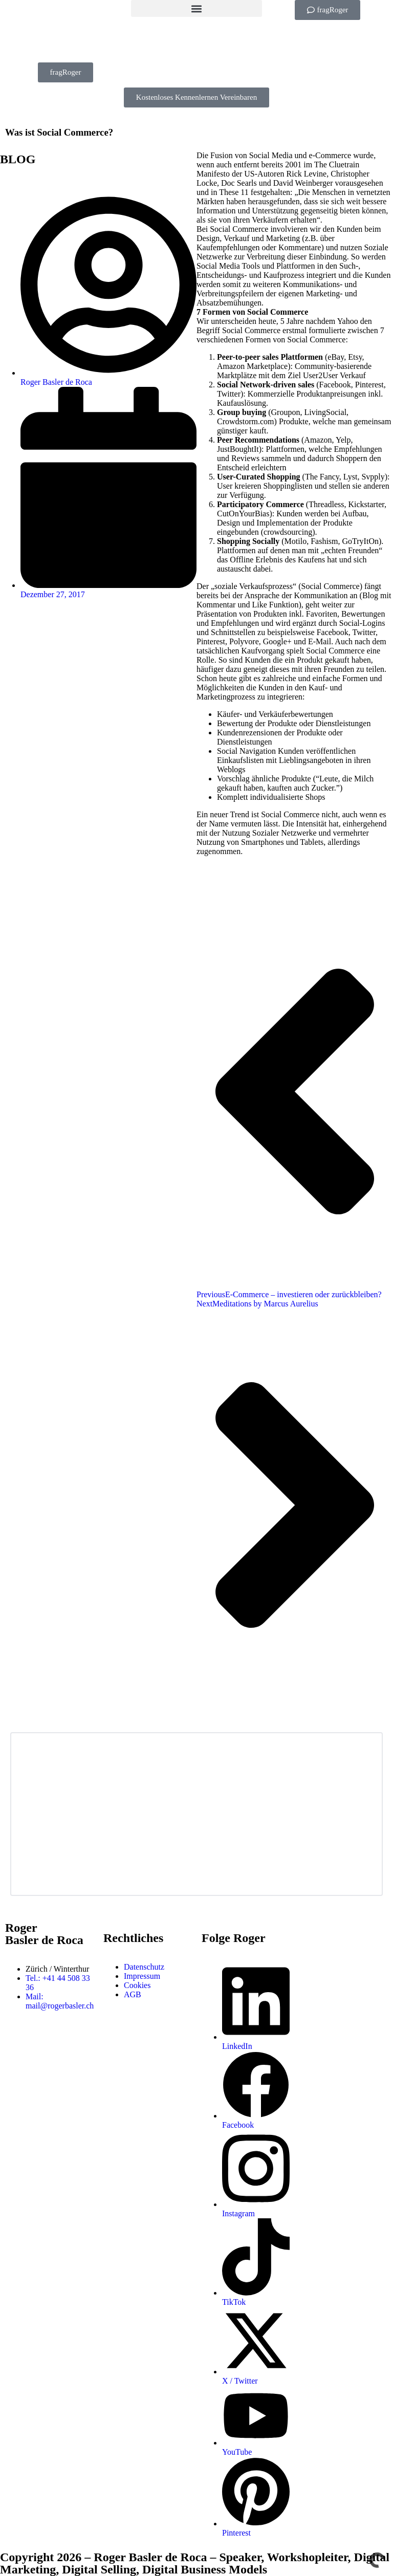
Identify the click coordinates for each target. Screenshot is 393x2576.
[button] (196, 8)
